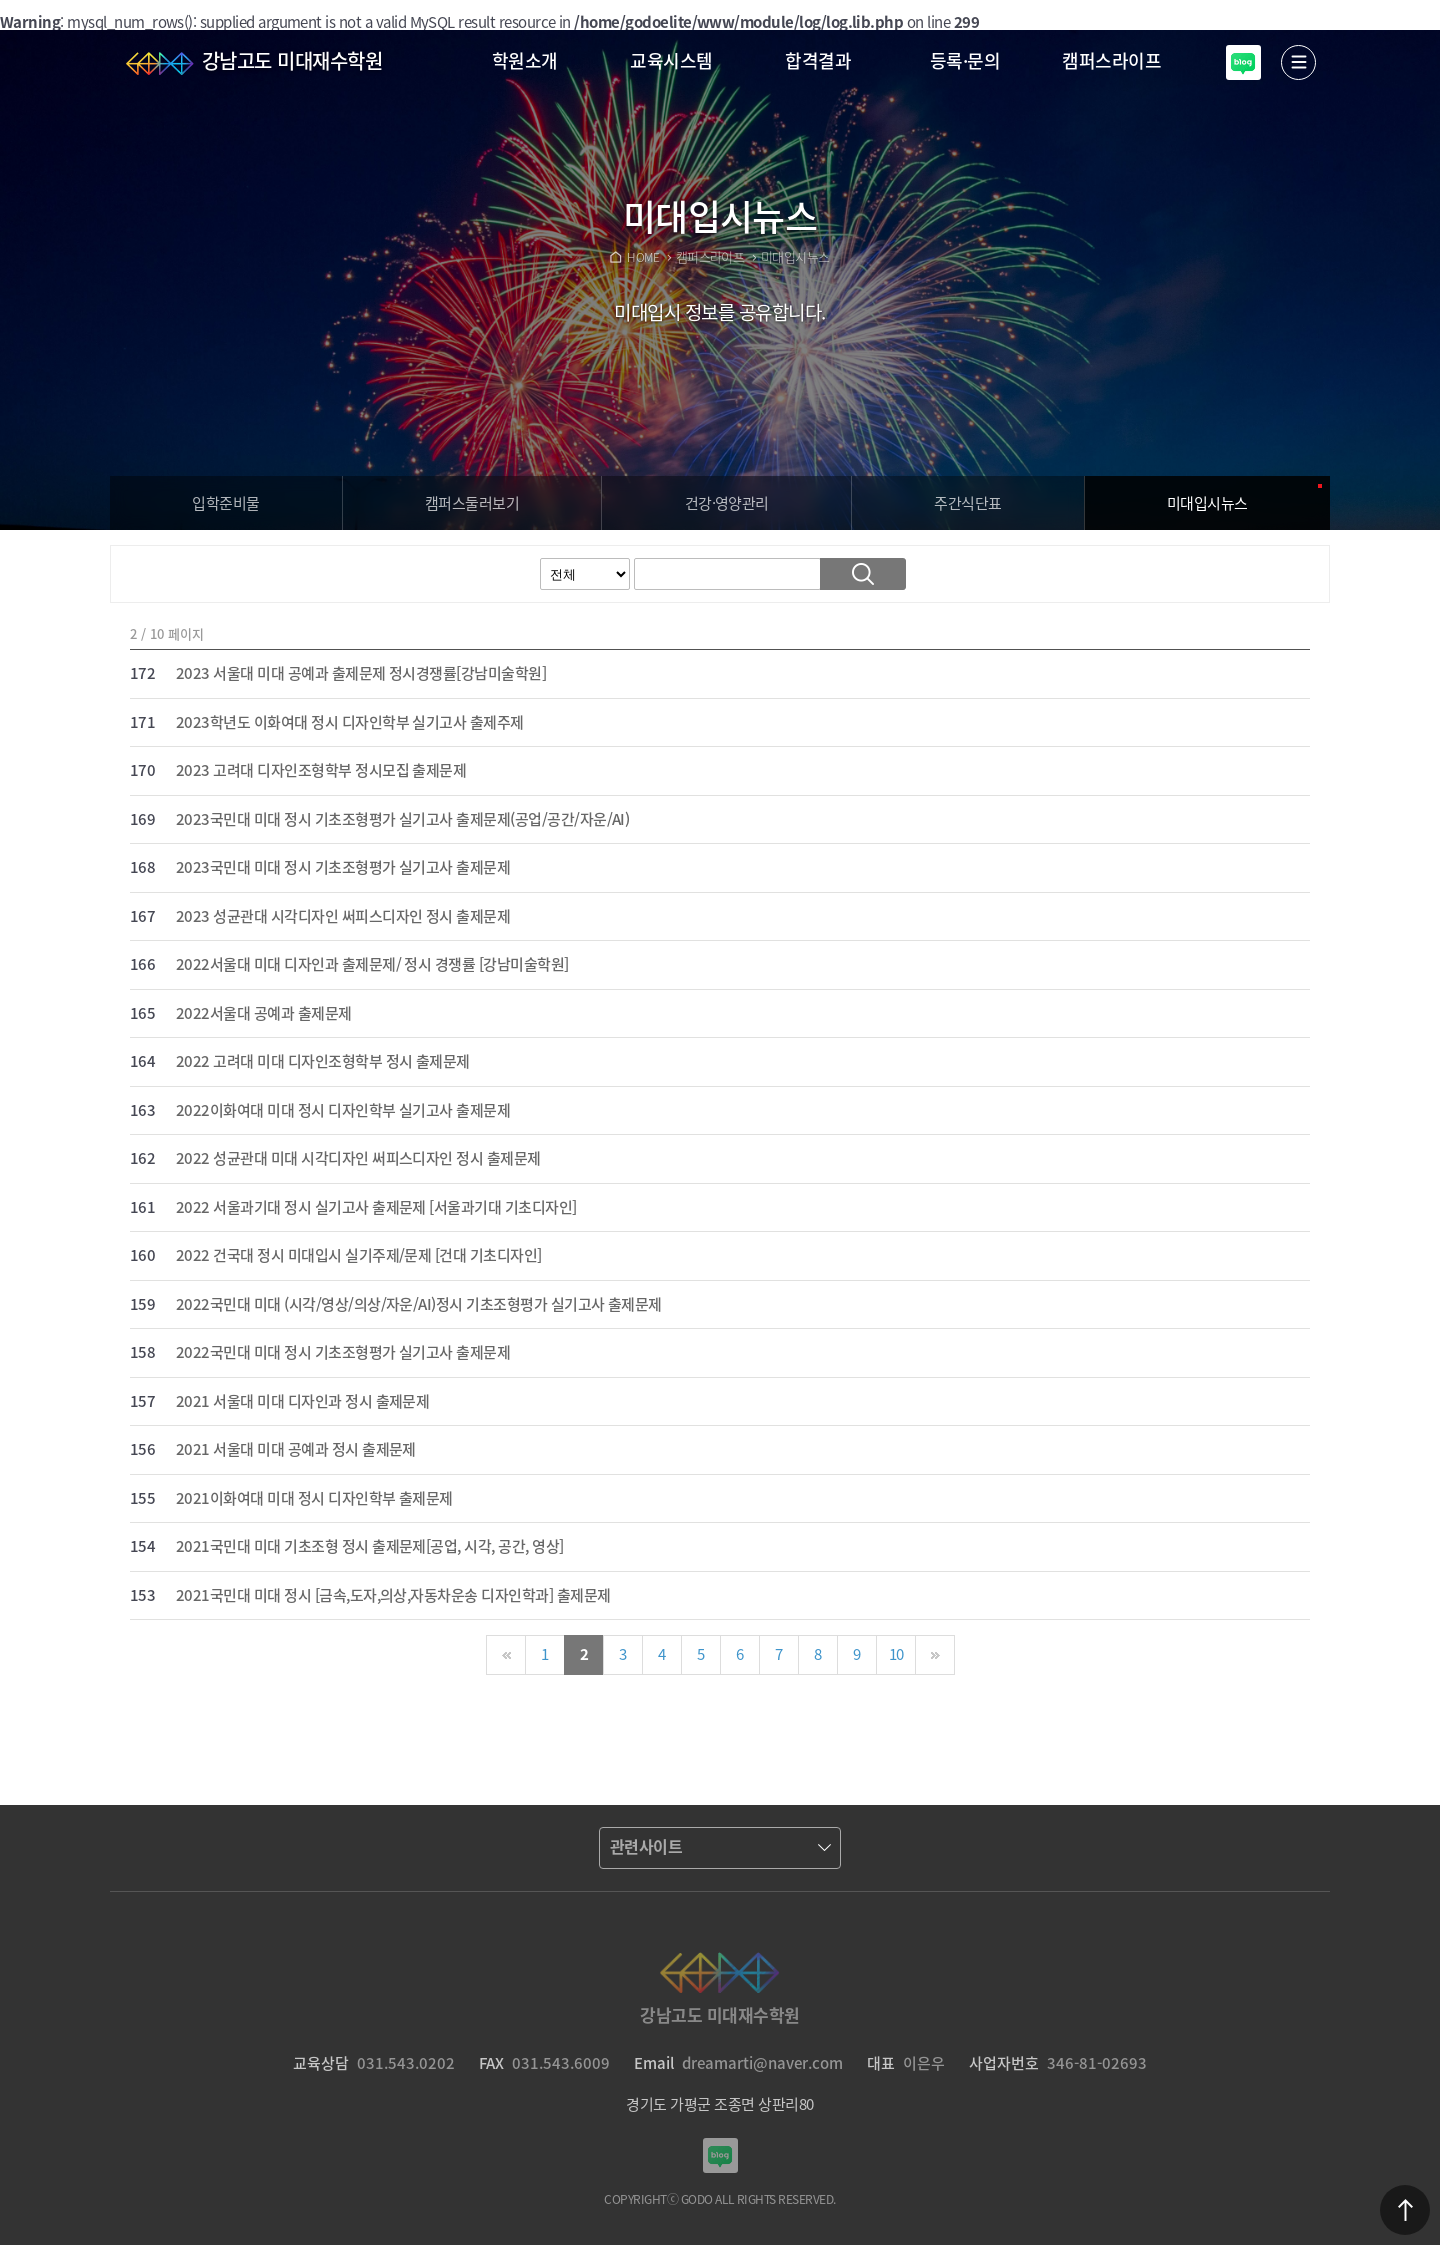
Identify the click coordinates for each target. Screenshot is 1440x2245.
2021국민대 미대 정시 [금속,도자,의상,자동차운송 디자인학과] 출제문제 (393, 1596)
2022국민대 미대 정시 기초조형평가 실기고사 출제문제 (343, 1353)
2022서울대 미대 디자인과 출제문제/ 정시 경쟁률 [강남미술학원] (372, 965)
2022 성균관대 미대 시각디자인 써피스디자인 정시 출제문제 (358, 1159)
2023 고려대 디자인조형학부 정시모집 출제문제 (321, 771)
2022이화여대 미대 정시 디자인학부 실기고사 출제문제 (343, 1111)
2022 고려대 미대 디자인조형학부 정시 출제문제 (323, 1062)
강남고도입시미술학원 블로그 (1243, 62)
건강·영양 (727, 503)
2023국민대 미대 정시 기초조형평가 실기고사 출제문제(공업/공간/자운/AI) (402, 820)
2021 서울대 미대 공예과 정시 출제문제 (296, 1450)
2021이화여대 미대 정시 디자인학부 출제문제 (314, 1499)
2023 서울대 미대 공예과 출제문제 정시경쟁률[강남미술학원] (361, 674)
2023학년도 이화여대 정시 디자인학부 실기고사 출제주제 (350, 723)
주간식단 (967, 503)
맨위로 (1405, 2210)
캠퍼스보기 (472, 503)
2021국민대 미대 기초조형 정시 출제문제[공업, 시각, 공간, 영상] (370, 1547)
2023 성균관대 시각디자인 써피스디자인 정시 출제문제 (343, 917)
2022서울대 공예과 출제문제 (264, 1014)
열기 (1298, 62)
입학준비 (225, 503)
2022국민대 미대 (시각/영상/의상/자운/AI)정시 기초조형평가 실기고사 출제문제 (419, 1305)
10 (896, 1654)
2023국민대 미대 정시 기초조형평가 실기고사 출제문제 (343, 868)
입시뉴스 (1207, 503)
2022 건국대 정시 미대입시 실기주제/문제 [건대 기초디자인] (359, 1256)
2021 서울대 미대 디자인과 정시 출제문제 (302, 1402)
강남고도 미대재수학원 (292, 60)
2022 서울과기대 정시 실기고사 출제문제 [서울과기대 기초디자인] (376, 1208)
